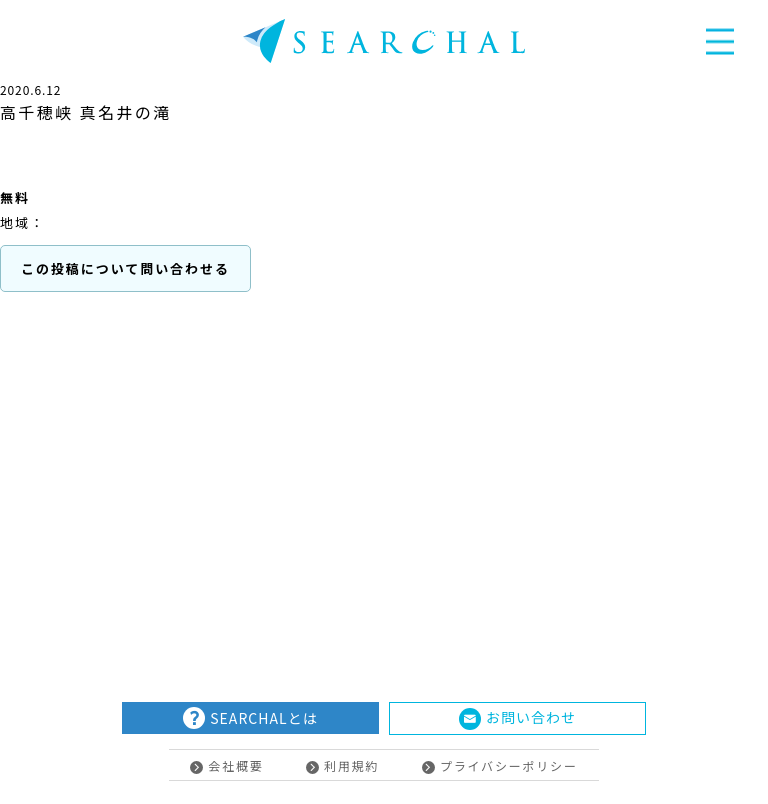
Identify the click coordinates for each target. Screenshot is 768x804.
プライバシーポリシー (500, 765)
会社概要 (226, 765)
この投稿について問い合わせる (125, 268)
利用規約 (342, 765)
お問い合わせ (517, 718)
